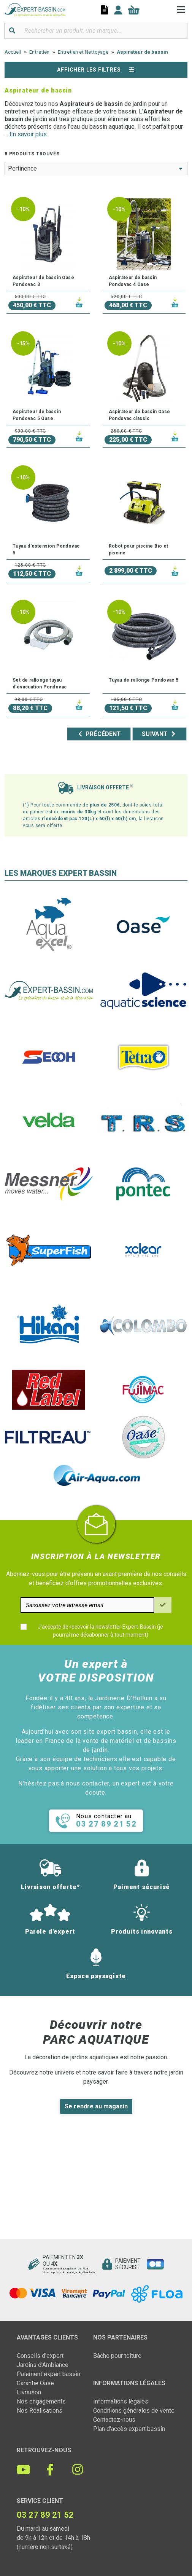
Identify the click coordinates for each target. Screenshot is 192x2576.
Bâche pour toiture (117, 2355)
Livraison (29, 2392)
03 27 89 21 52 (45, 2515)
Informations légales (120, 2401)
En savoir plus (28, 134)
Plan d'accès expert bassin (129, 2428)
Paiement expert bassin (48, 2374)
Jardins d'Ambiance (42, 2364)
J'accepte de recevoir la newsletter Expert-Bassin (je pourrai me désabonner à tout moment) (100, 1631)
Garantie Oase (35, 2383)
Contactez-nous (114, 2419)
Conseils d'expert (40, 2355)
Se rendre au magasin (96, 2106)
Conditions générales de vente (134, 2410)
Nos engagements (41, 2401)
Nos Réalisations (39, 2410)
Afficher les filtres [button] (96, 70)
